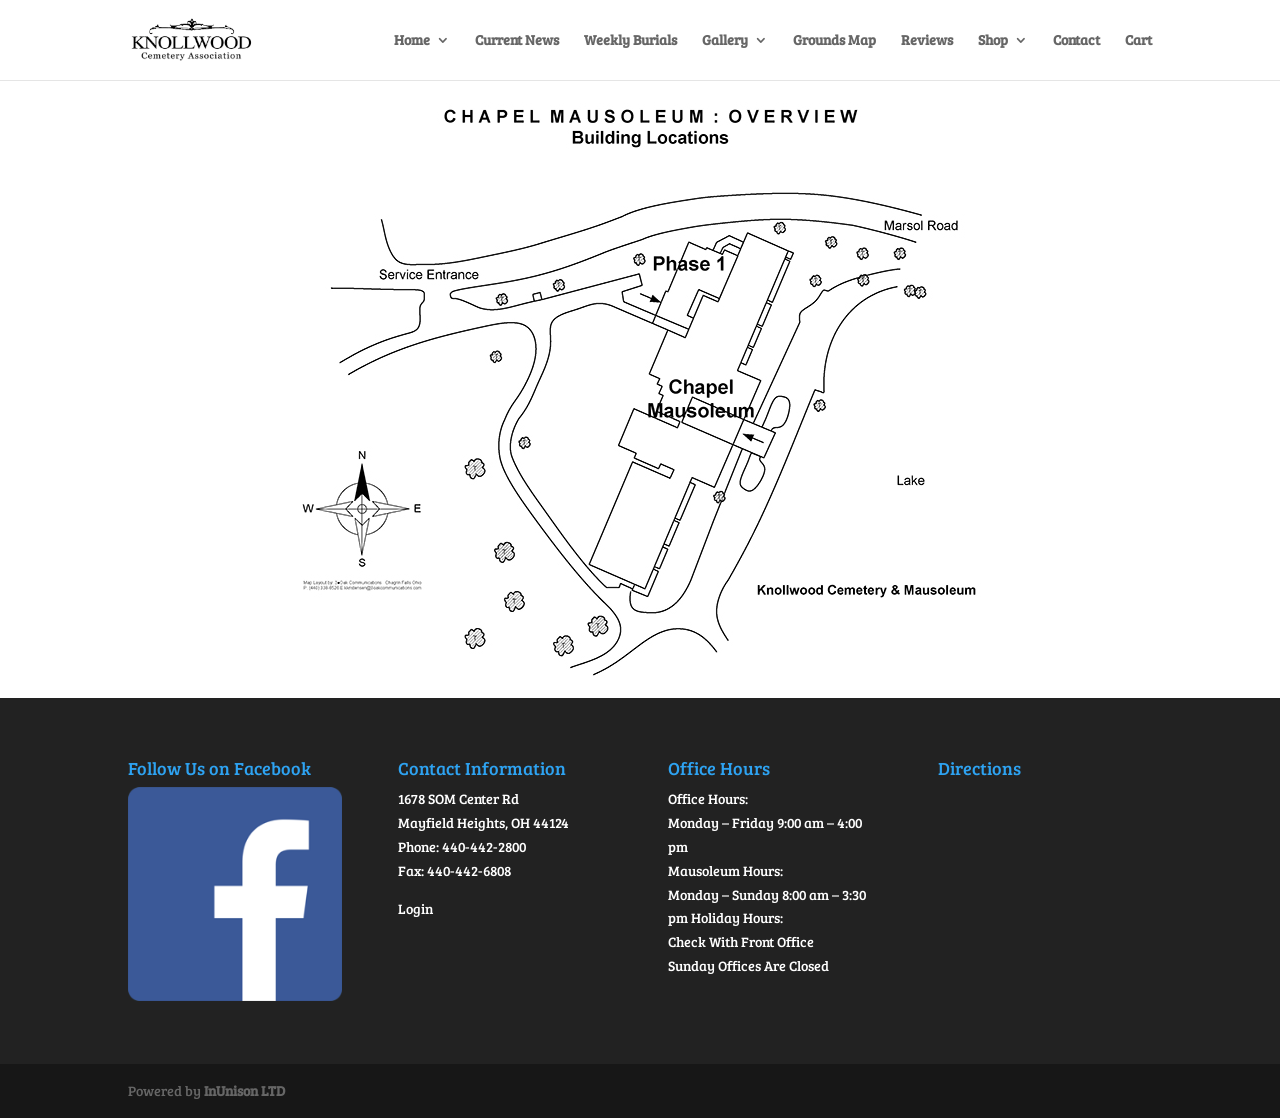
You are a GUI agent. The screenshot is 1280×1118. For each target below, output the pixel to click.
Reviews (927, 41)
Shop (993, 41)
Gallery (725, 41)
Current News (517, 41)
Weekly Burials (630, 41)
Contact (1076, 41)
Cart (1138, 41)
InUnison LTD (244, 1090)
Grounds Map (834, 41)
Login (415, 908)
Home (412, 41)
